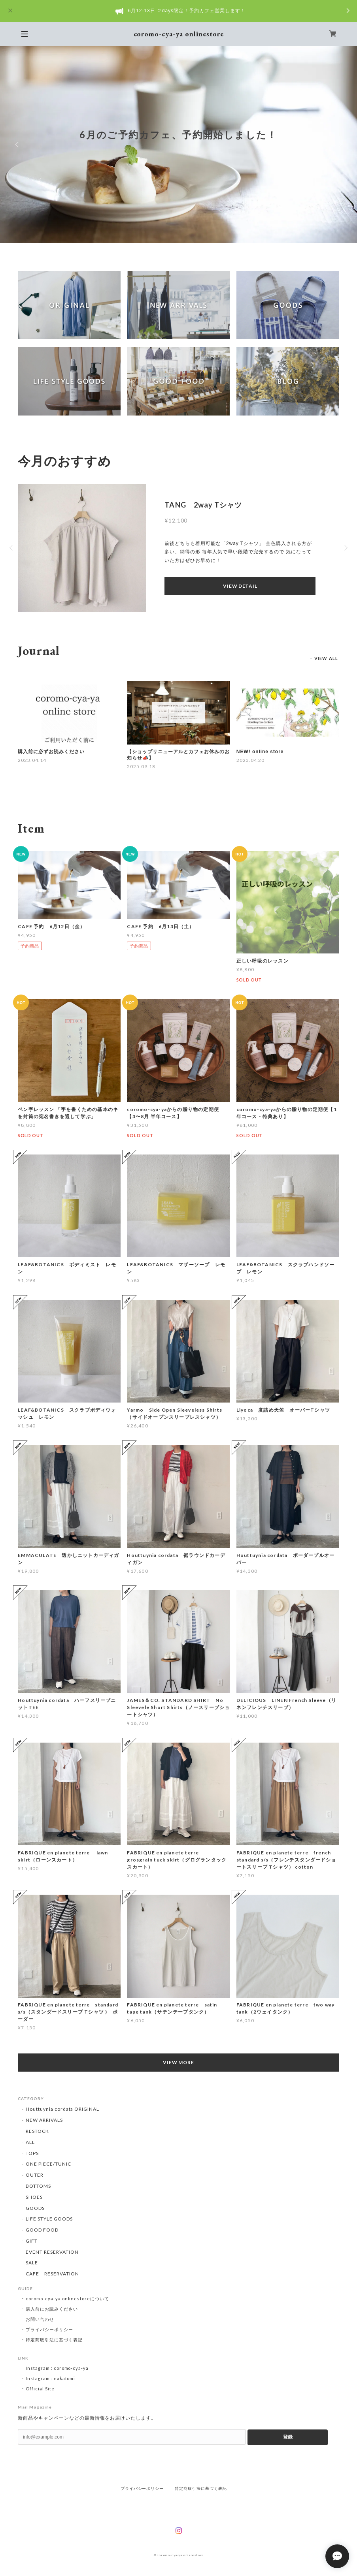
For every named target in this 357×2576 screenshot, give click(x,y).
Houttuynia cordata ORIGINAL (62, 2109)
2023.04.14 (32, 760)
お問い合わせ (40, 2319)
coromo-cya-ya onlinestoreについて (67, 2298)
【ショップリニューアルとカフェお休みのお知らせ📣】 (178, 755)
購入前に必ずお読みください (51, 751)
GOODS (35, 2208)
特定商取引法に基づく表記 (54, 2339)
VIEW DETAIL (240, 586)
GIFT (32, 2241)
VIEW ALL (326, 658)
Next (339, 144)
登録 (288, 2437)
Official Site (40, 2388)
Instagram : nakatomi (50, 2378)
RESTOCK (37, 2131)
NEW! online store (260, 751)
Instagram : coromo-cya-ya (57, 2368)
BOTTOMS (38, 2186)
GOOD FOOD (42, 2230)
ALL (30, 2142)
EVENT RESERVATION (52, 2252)
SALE (32, 2263)
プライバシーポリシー (49, 2329)
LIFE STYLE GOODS (49, 2219)
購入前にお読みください (52, 2308)
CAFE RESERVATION (52, 2274)
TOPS (32, 2153)
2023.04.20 (250, 760)
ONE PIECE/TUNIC (48, 2164)
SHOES (34, 2197)
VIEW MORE (179, 2062)
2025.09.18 (141, 766)
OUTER (34, 2175)
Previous (18, 144)
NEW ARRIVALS (44, 2120)
